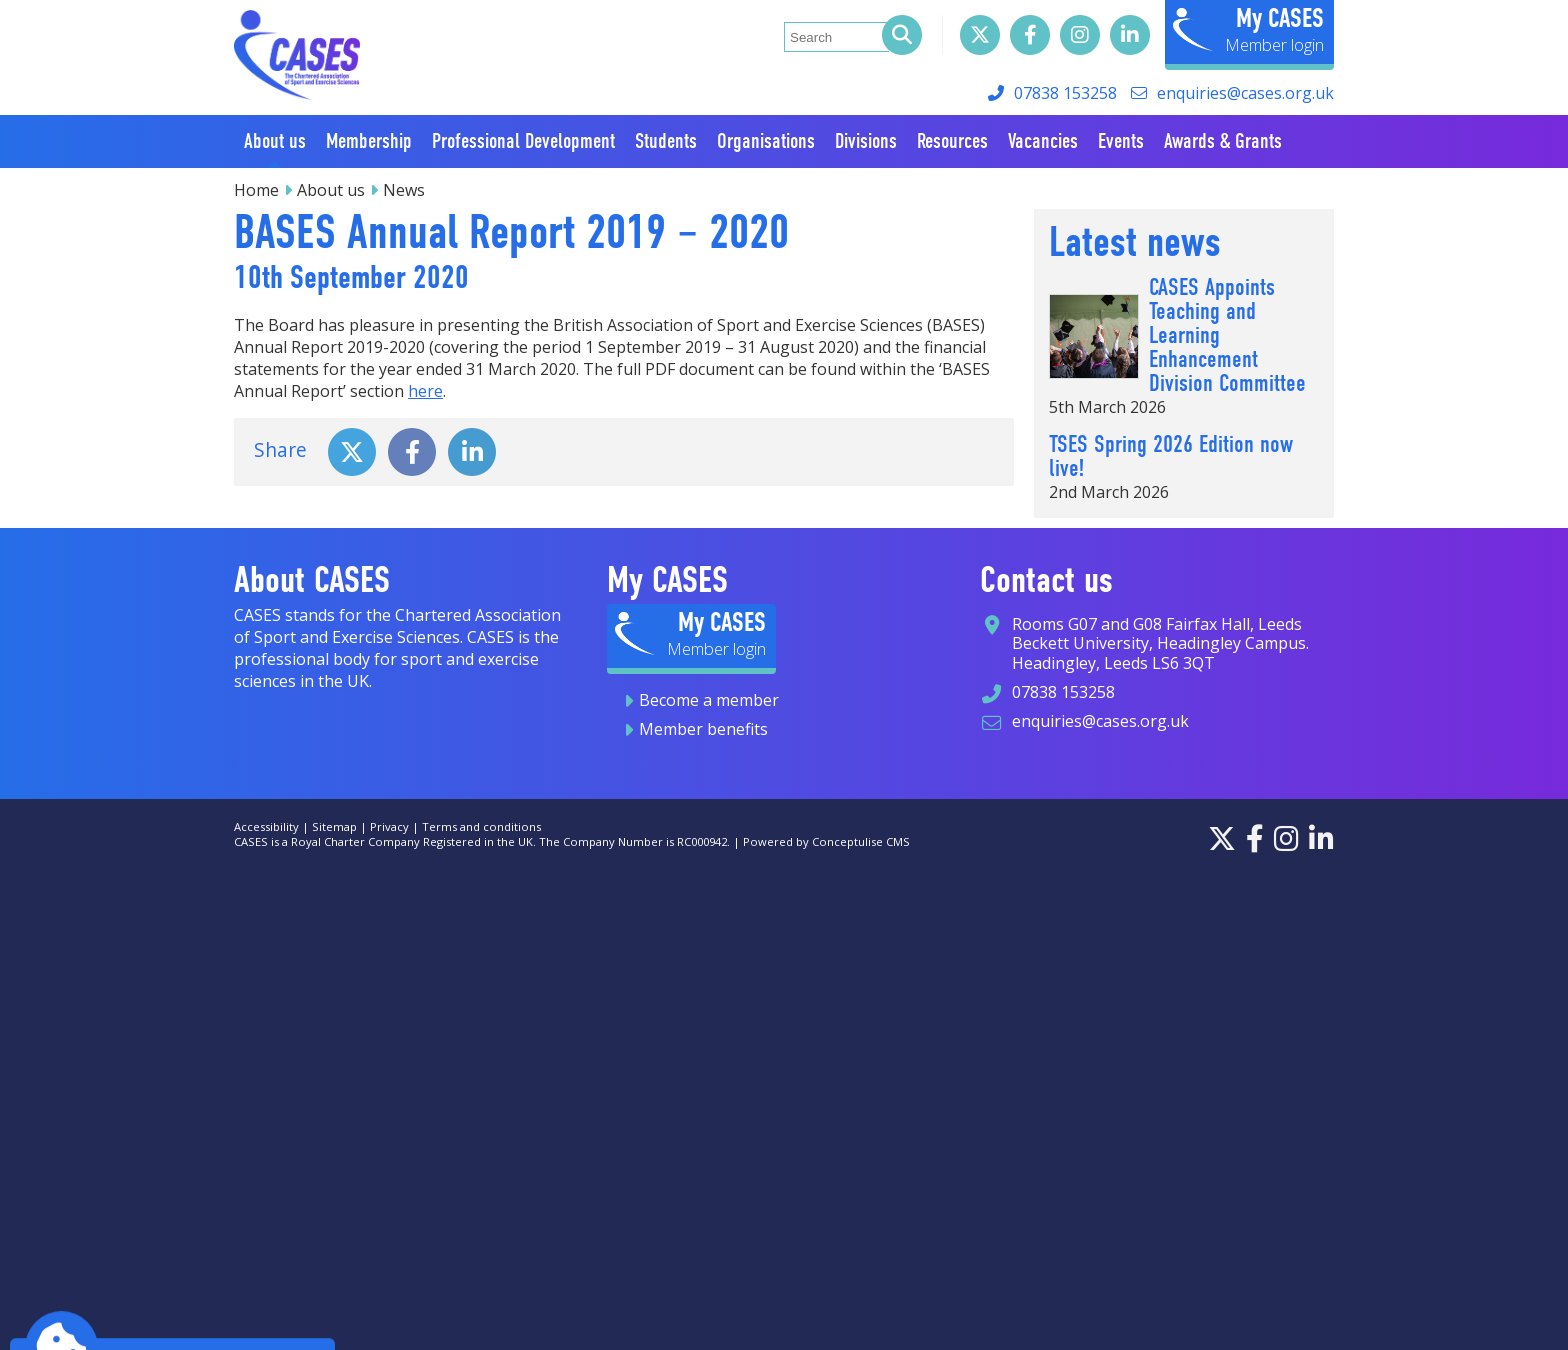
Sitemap (334, 826)
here (425, 391)
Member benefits (703, 729)
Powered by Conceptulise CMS (826, 841)
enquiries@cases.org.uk (1245, 93)
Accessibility (266, 826)
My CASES (1280, 18)
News (404, 190)
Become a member (709, 700)
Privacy (389, 826)
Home (256, 190)
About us (331, 190)
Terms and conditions (481, 826)
